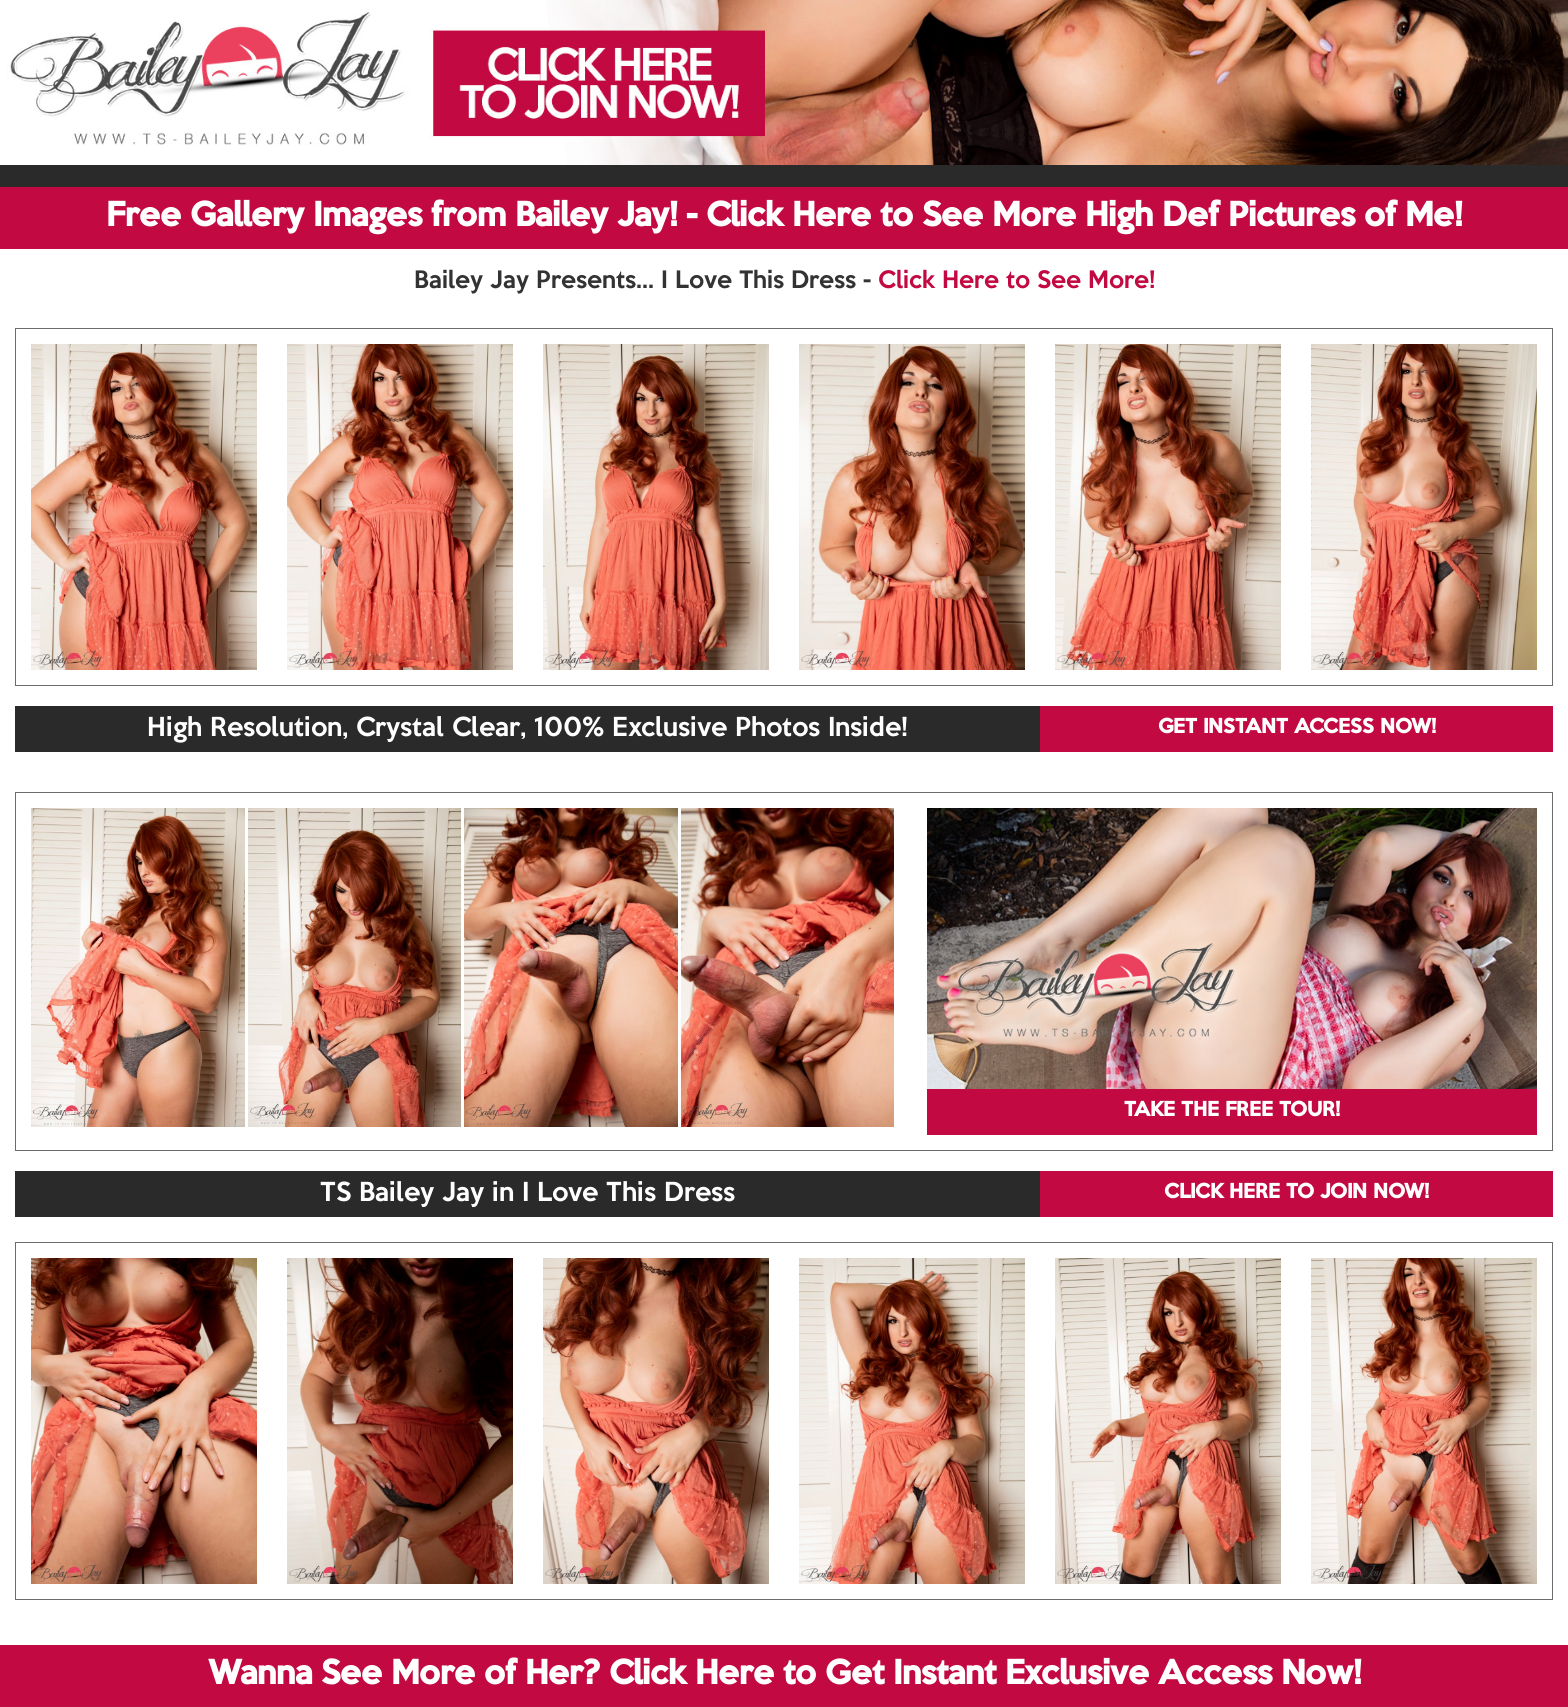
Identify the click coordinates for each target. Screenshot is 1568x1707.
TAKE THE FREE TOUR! (1232, 1111)
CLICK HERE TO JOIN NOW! (1296, 1193)
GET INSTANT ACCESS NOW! (1297, 728)
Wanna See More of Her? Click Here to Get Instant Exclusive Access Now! (784, 1675)
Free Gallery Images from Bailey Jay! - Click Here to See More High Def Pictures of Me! (784, 217)
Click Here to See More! (1016, 281)
